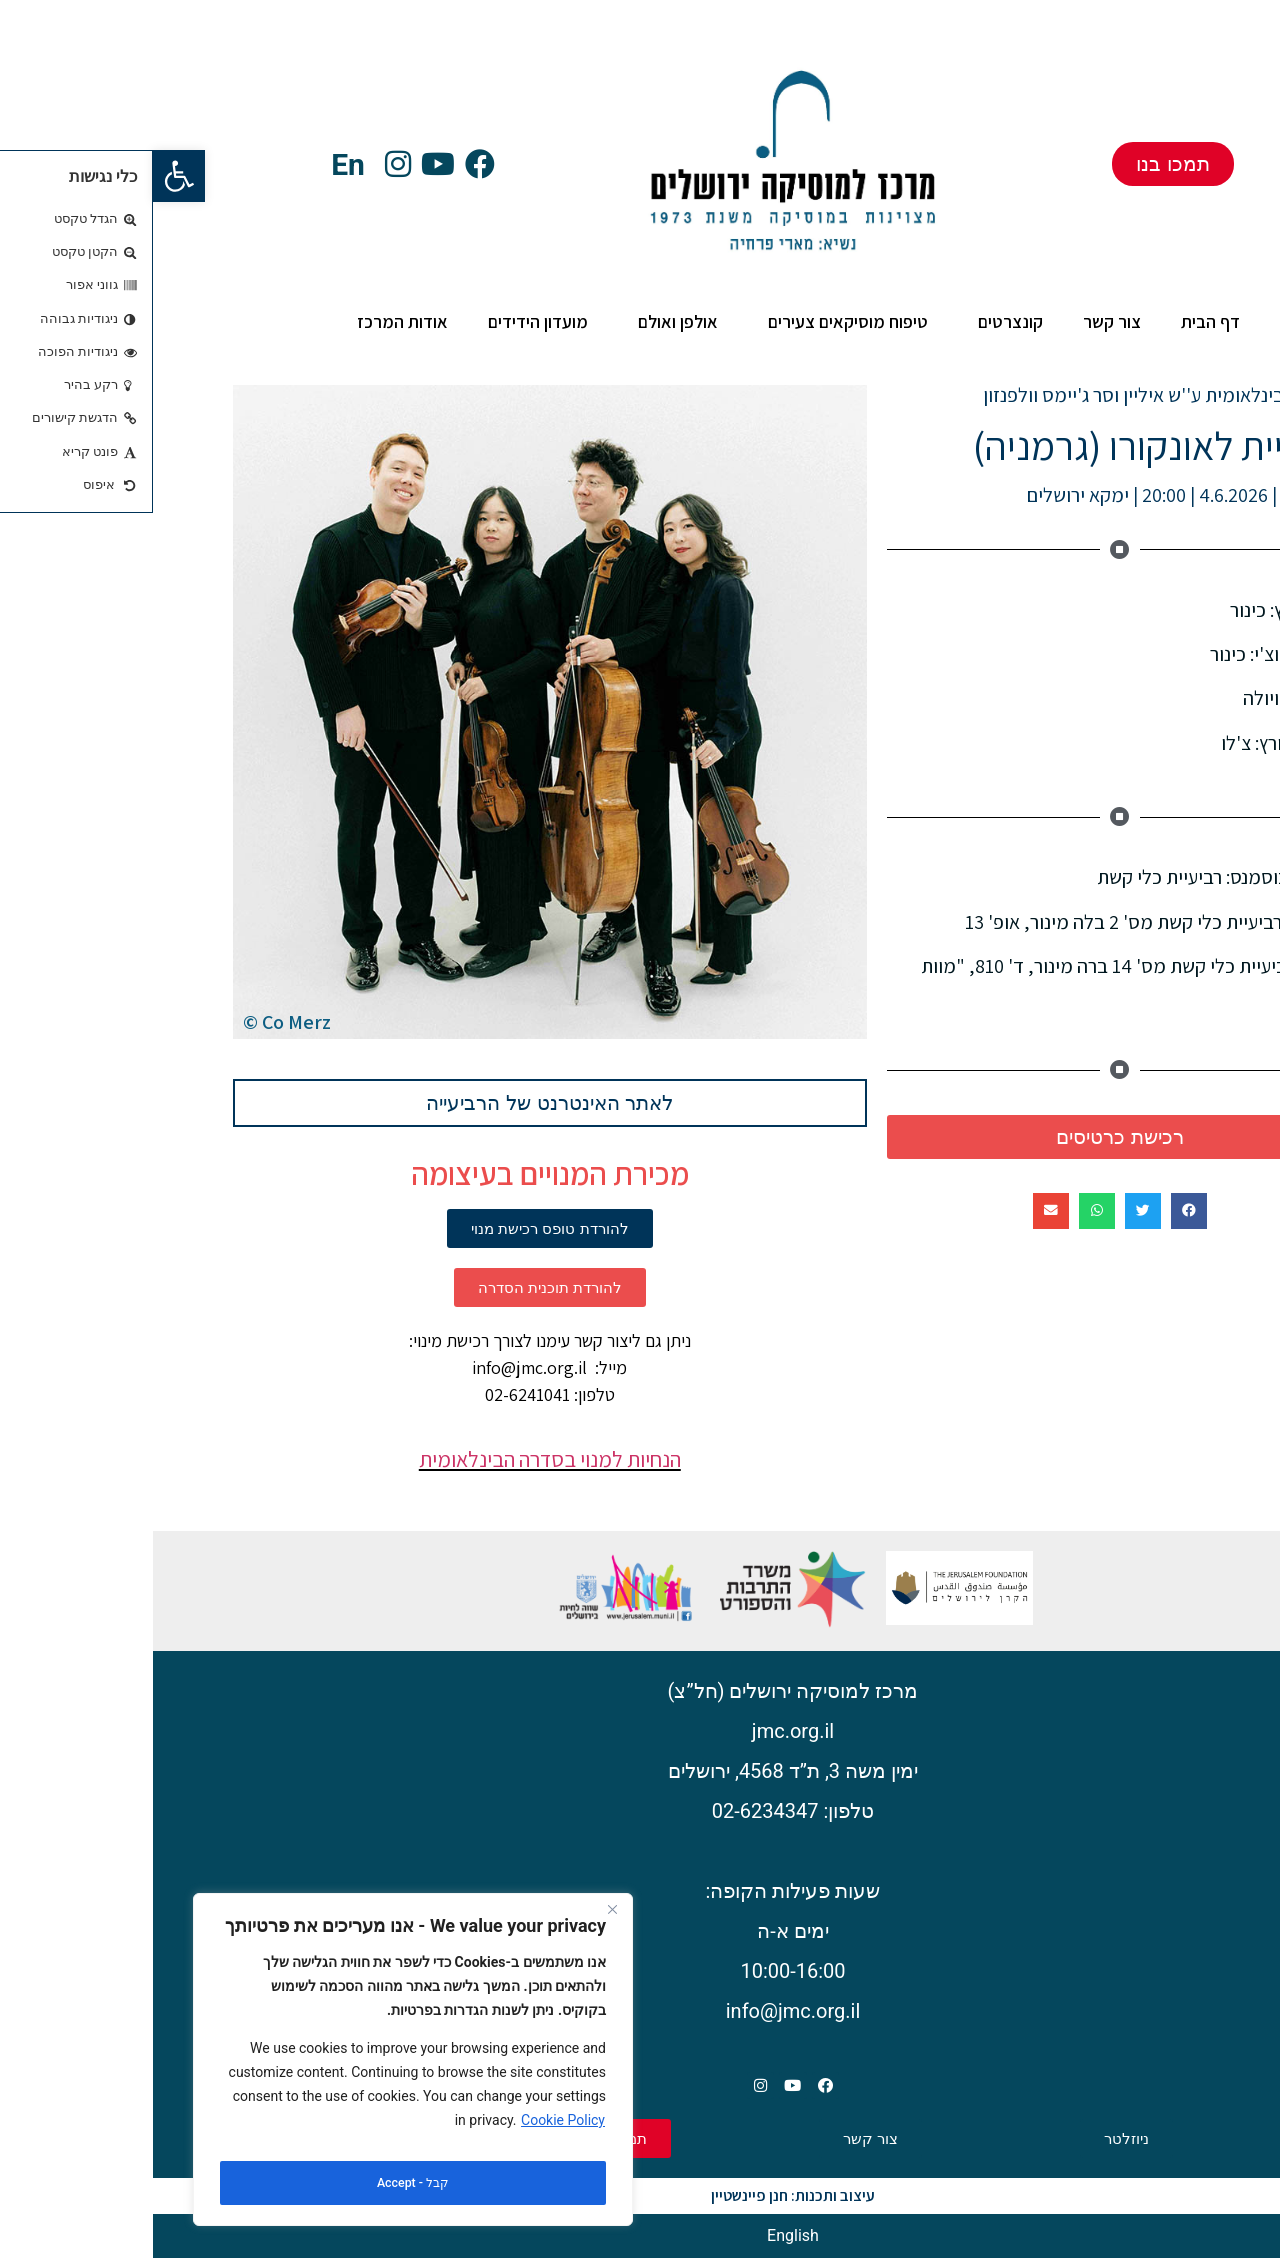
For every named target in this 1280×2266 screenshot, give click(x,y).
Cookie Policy (410, 2133)
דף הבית (1057, 321)
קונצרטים (852, 321)
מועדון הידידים (385, 321)
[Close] (459, 1923)
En (195, 164)
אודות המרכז (244, 321)
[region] (260, 2066)
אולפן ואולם (520, 321)
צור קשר (959, 321)
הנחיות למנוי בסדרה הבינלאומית (397, 1459)
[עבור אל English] (640, 2245)
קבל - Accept (260, 2183)
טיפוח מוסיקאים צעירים (690, 321)
